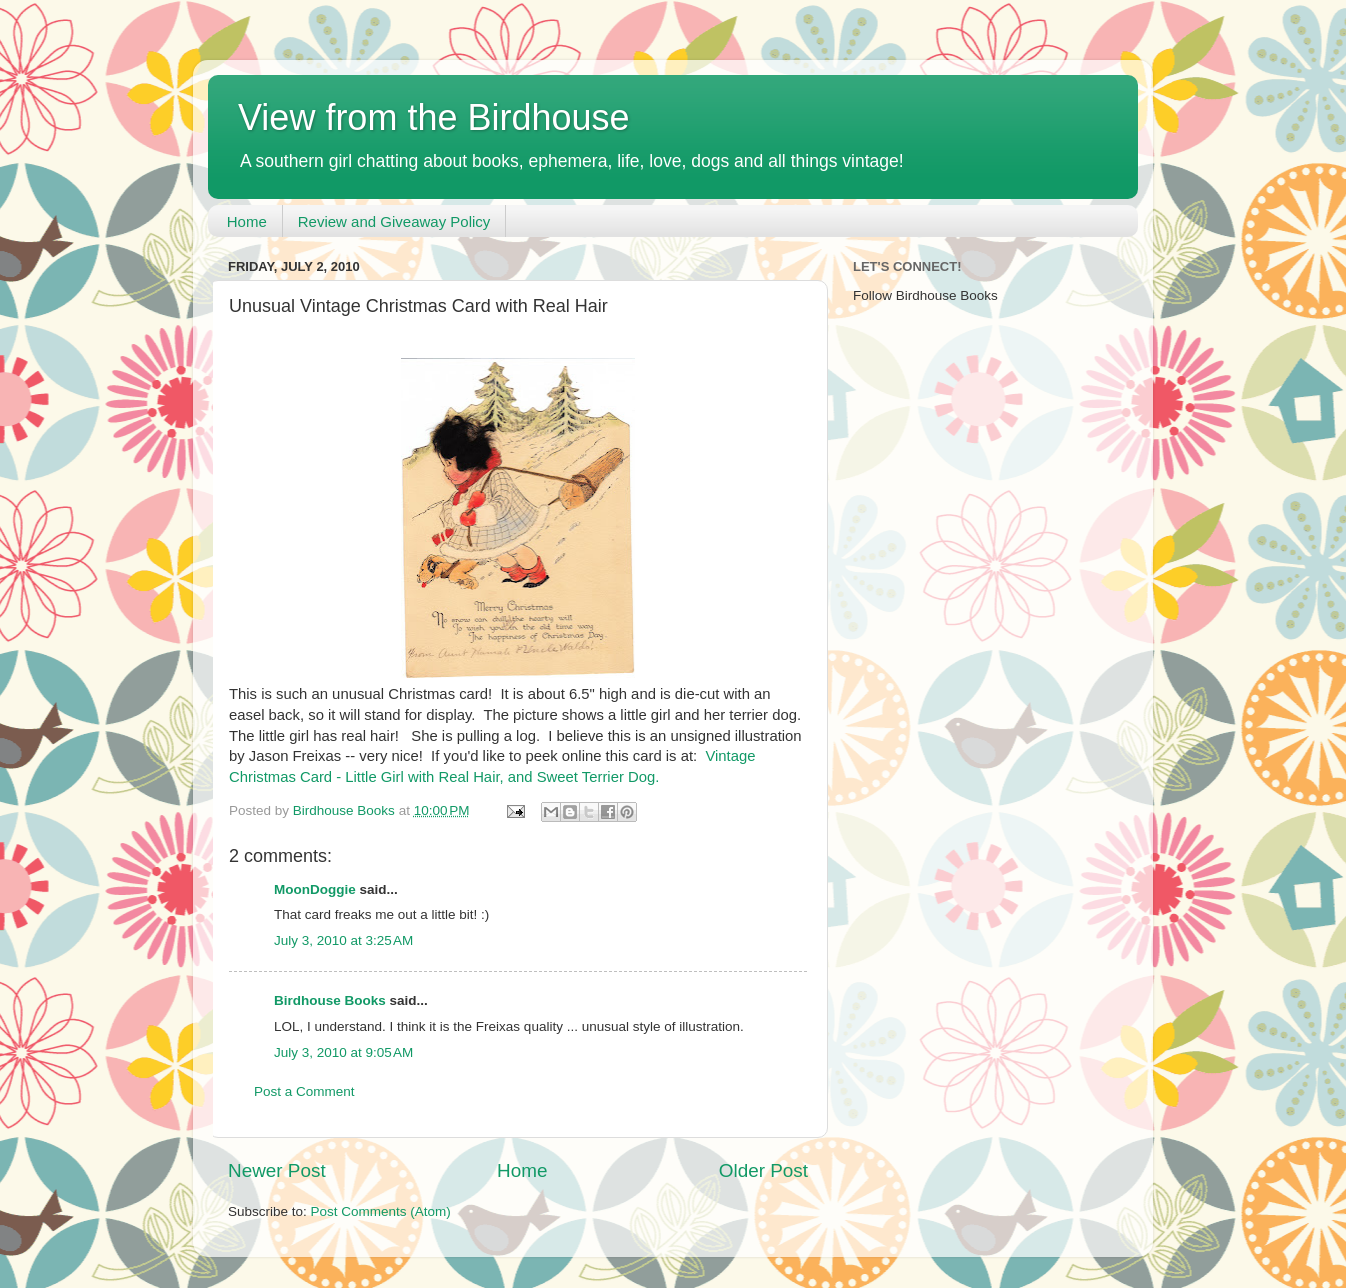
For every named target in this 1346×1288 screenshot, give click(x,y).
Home (247, 221)
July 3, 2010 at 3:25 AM (343, 940)
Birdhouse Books (330, 1000)
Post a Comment (304, 1091)
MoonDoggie (315, 889)
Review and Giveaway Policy (394, 221)
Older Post (763, 1170)
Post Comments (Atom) (381, 1211)
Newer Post (277, 1170)
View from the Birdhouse (434, 117)
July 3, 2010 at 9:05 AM (343, 1052)
